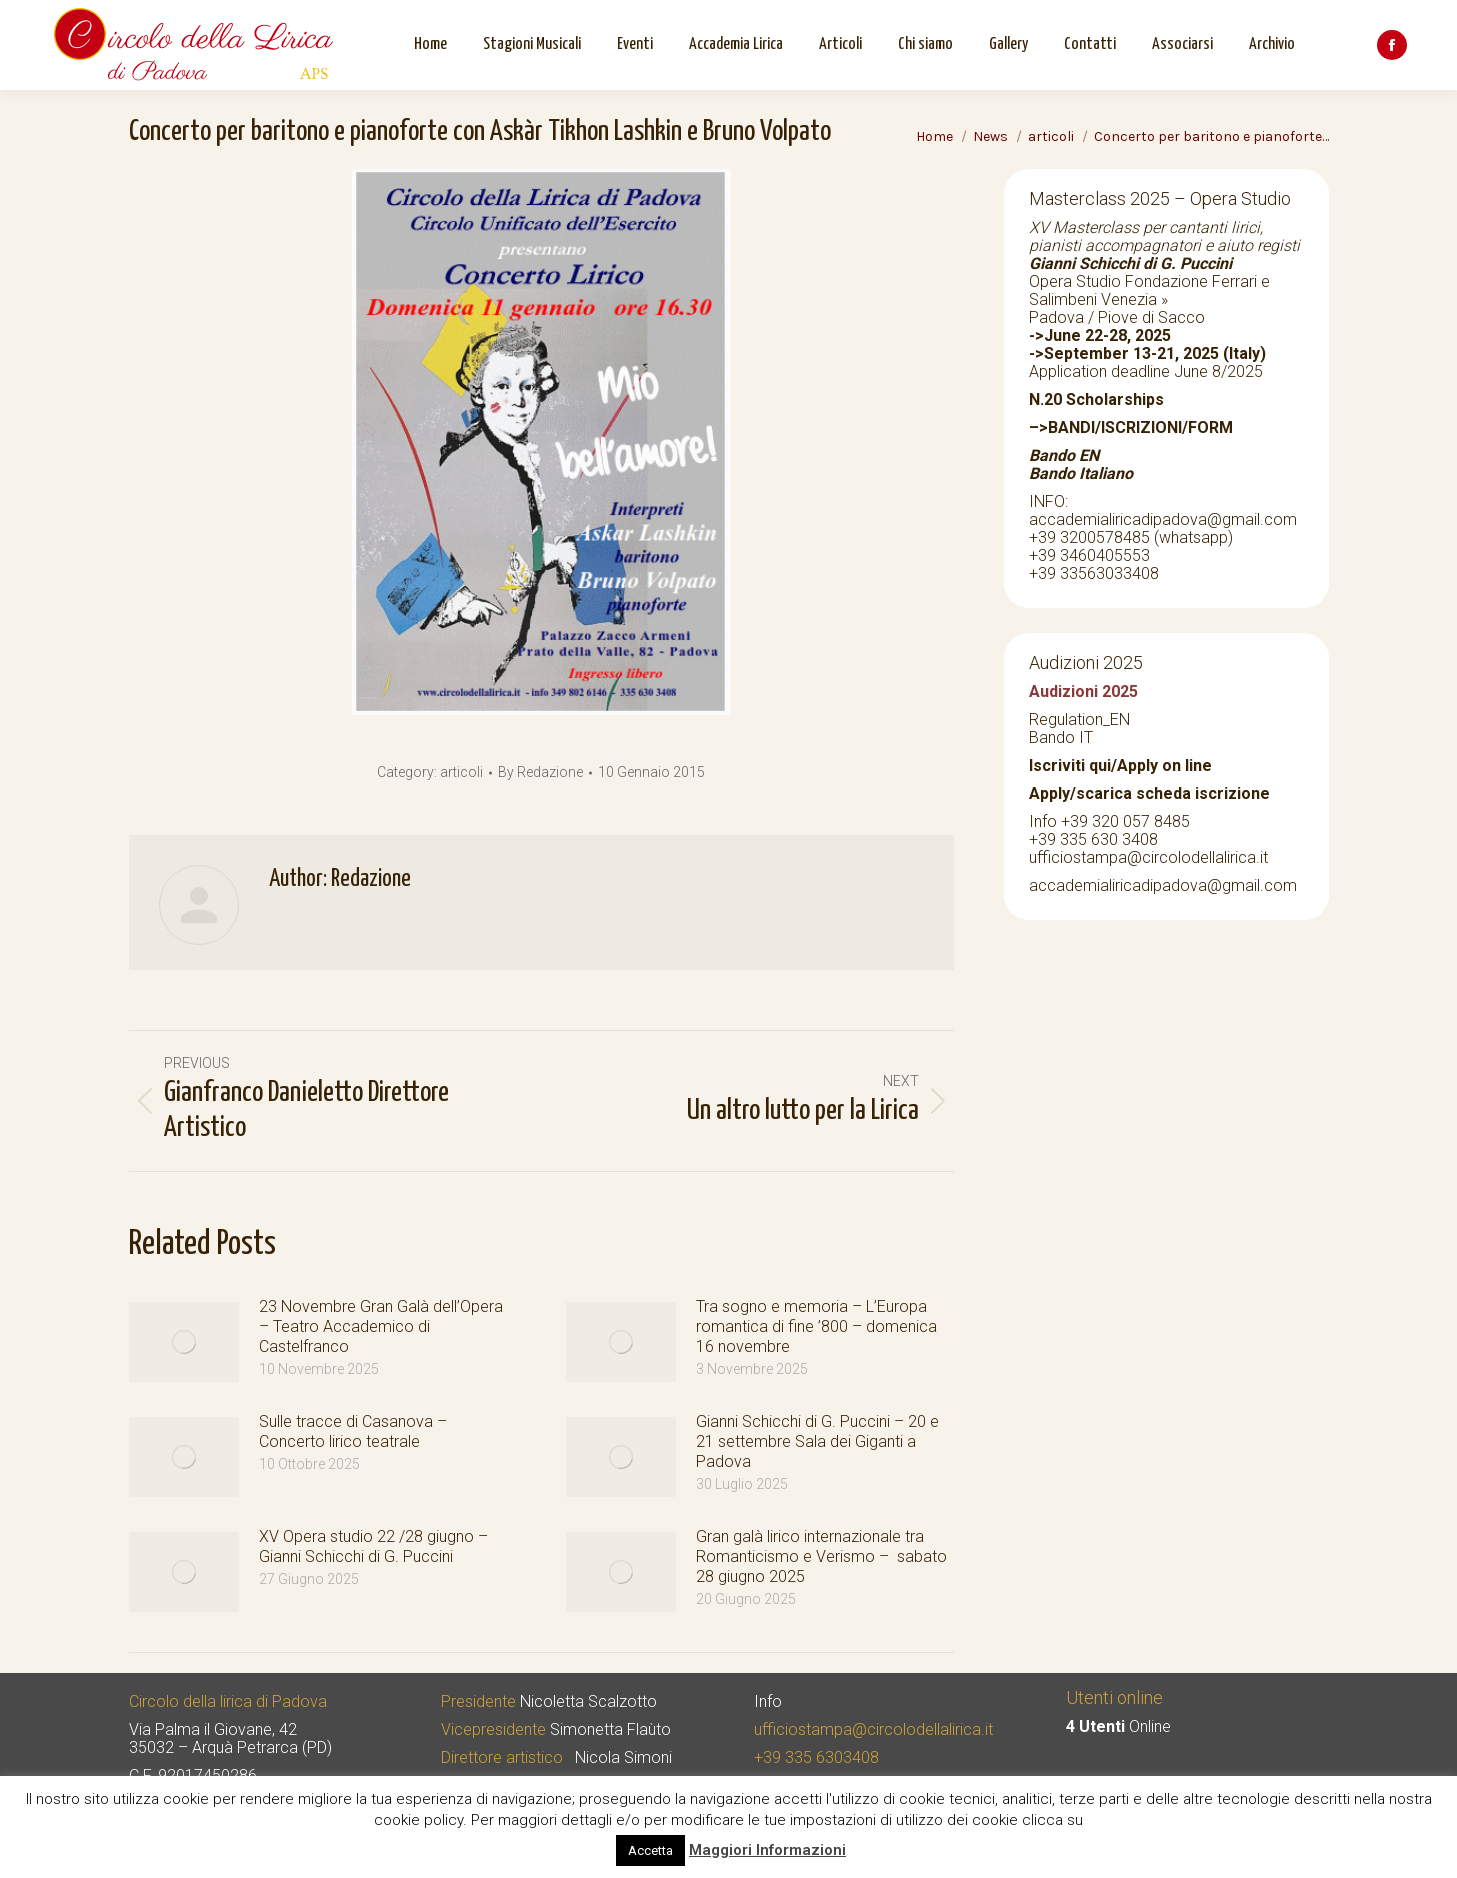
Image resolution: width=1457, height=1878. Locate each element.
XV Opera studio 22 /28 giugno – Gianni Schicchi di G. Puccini (373, 1546)
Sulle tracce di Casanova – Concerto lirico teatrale (353, 1431)
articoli (461, 772)
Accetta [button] (650, 1850)
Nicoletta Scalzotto (588, 1701)
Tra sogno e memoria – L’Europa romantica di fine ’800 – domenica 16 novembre (816, 1326)
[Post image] (184, 1342)
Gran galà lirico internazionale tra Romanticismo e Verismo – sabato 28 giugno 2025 (821, 1556)
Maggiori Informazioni (767, 1850)
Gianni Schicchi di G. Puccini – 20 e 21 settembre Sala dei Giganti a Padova (817, 1441)
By (540, 772)
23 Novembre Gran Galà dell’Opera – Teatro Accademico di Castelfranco (381, 1326)
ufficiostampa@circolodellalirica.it (873, 1729)
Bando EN (1064, 455)
